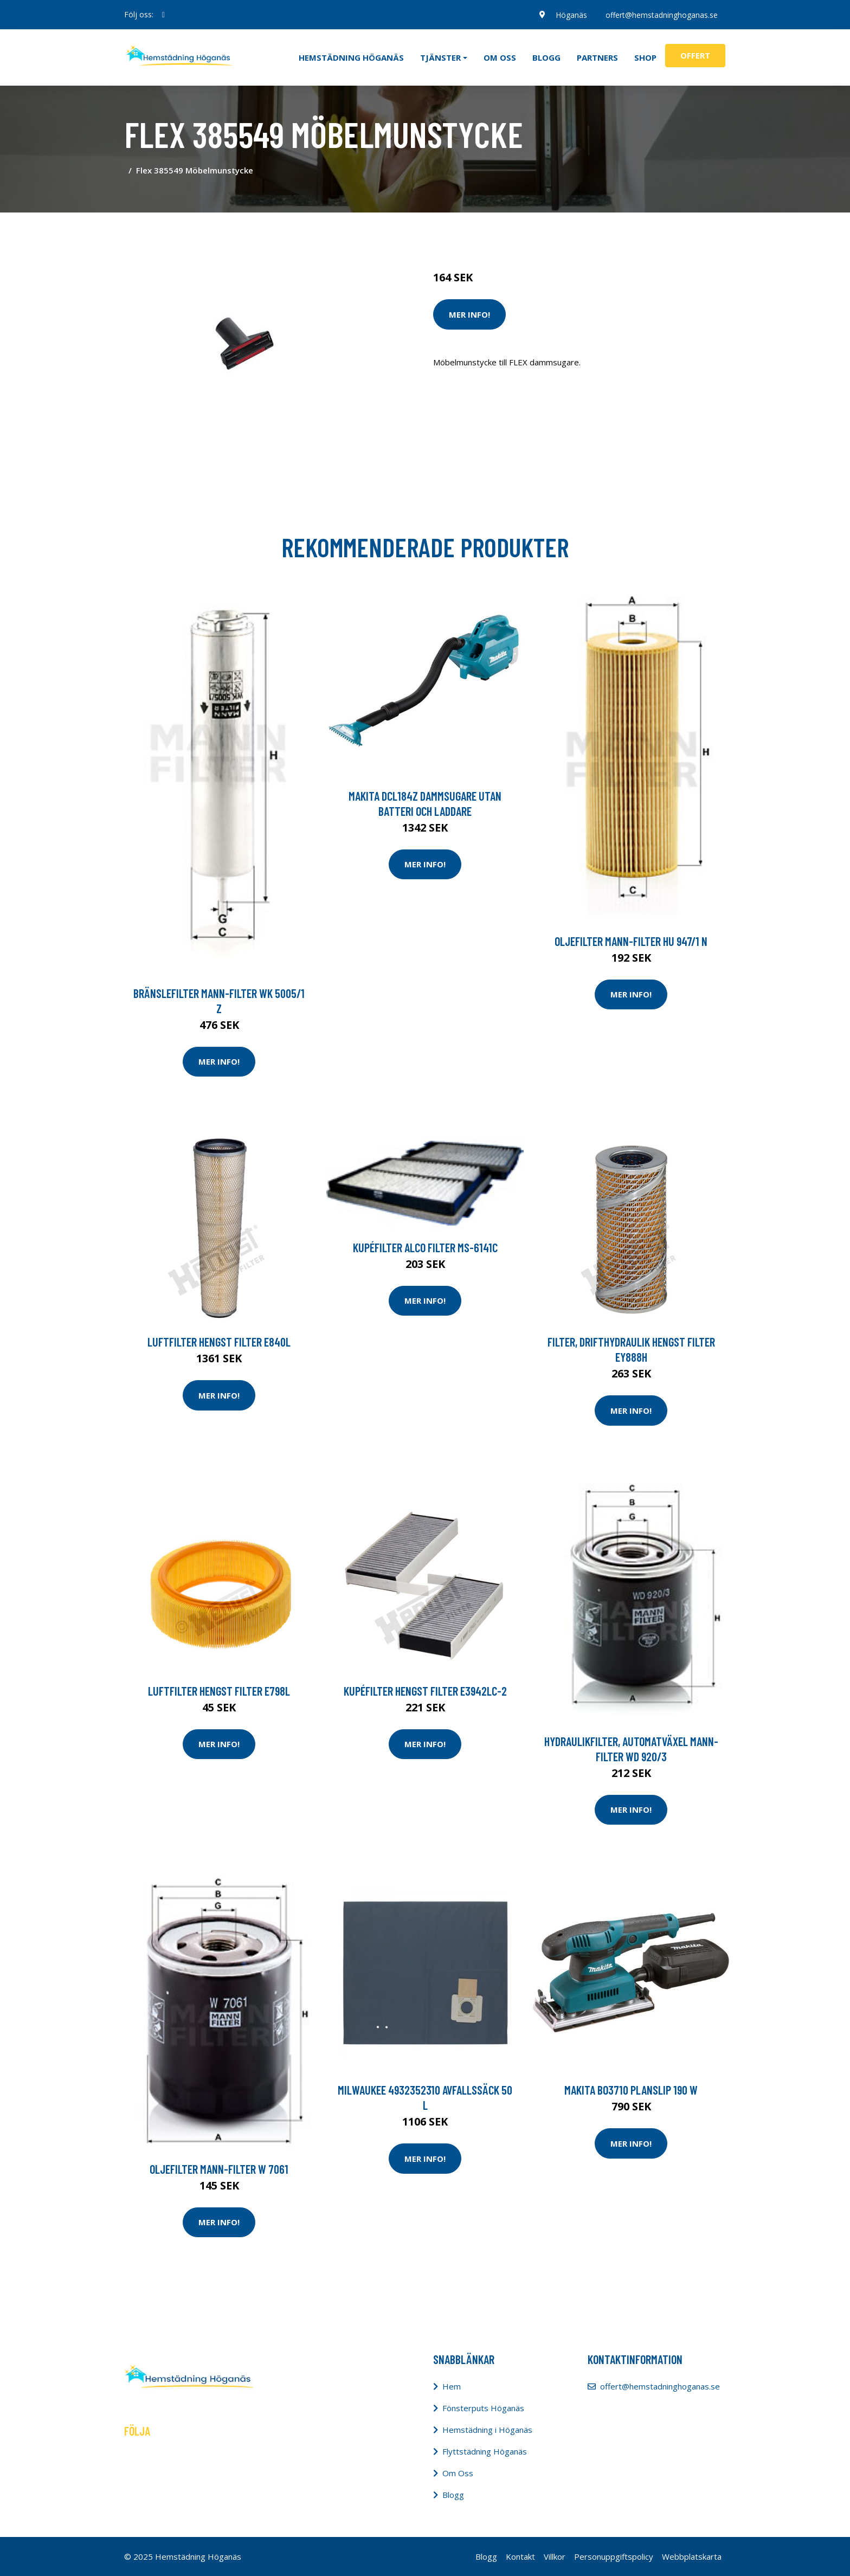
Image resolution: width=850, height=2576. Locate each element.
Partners (597, 57)
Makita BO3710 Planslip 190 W (631, 2090)
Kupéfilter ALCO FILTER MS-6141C (425, 1247)
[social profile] (163, 14)
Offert (695, 55)
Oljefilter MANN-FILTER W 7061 (219, 2169)
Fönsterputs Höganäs (483, 2408)
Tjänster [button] (440, 57)
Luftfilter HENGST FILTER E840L (219, 1342)
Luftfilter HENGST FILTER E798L (219, 1691)
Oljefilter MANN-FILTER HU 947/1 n (631, 941)
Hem (451, 2386)
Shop (645, 57)
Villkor (554, 2556)
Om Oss (457, 2473)
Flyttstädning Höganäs (484, 2451)
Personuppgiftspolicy (613, 2556)
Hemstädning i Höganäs (487, 2429)
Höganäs (569, 14)
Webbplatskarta (692, 2556)
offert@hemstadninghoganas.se (661, 14)
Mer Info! (469, 314)
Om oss (500, 57)
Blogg (546, 57)
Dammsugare (559, 232)
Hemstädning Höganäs (351, 57)
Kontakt (520, 2556)
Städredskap (506, 232)
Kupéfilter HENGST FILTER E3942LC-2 (425, 1691)
